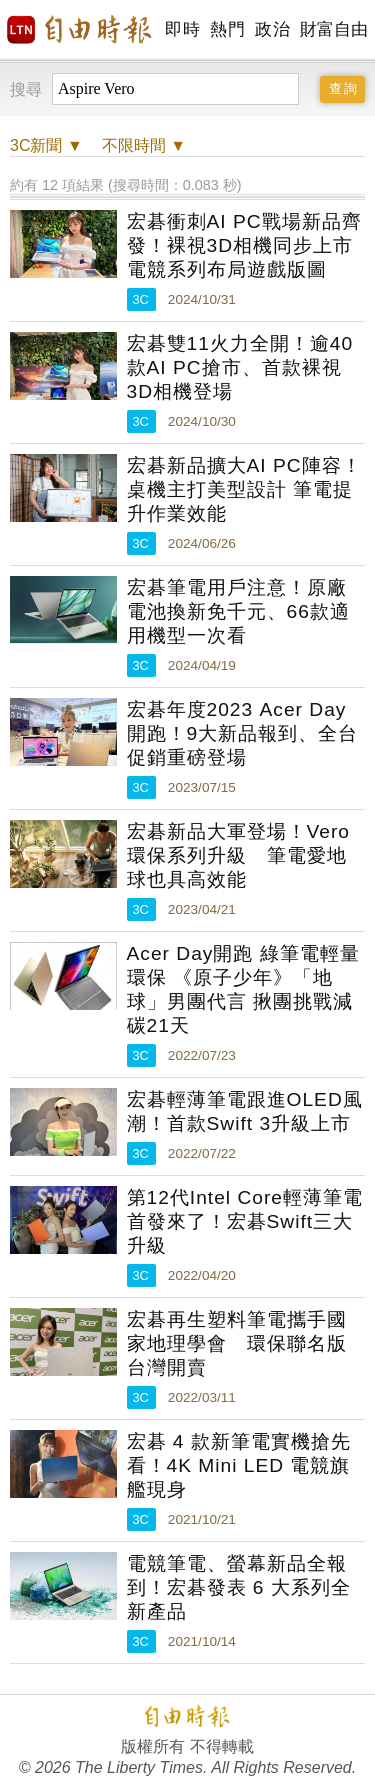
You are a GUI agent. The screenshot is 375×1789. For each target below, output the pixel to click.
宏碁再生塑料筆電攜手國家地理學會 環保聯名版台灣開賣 (237, 1343)
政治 (272, 29)
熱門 (227, 29)
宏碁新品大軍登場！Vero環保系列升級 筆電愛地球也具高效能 (238, 855)
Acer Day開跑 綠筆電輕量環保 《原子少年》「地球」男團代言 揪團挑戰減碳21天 (243, 989)
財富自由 (333, 29)
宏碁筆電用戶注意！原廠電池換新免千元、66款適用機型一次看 (238, 611)
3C (141, 299)
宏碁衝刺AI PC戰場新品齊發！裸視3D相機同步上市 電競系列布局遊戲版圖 (244, 245)
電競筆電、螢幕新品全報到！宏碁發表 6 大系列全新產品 (239, 1587)
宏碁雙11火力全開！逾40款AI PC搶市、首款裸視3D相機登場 (240, 367)
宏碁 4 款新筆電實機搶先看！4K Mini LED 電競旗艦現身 (239, 1465)
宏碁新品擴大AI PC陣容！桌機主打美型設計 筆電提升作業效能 (244, 489)
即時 (182, 29)
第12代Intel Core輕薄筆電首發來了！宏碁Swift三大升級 (245, 1221)
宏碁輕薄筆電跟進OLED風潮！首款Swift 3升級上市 (245, 1111)
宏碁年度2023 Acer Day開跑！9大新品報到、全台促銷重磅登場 (243, 733)
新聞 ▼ (46, 145)
